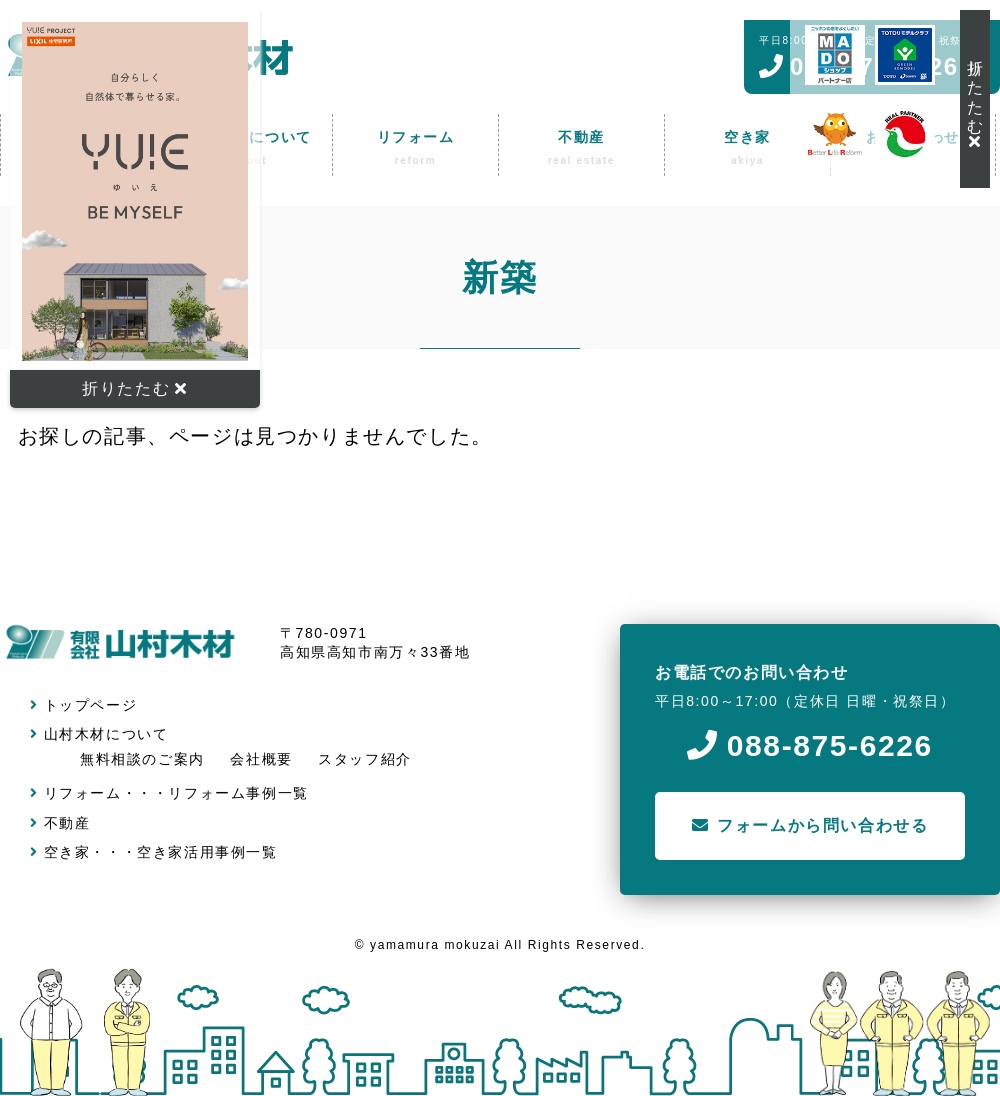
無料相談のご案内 (142, 759)
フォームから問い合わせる (810, 825)
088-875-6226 (810, 745)
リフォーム (76, 793)
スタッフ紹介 (365, 759)
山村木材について (99, 734)
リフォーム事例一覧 (238, 793)
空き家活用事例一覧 (207, 852)
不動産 (60, 823)
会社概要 (261, 759)
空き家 (60, 852)
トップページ (83, 705)
